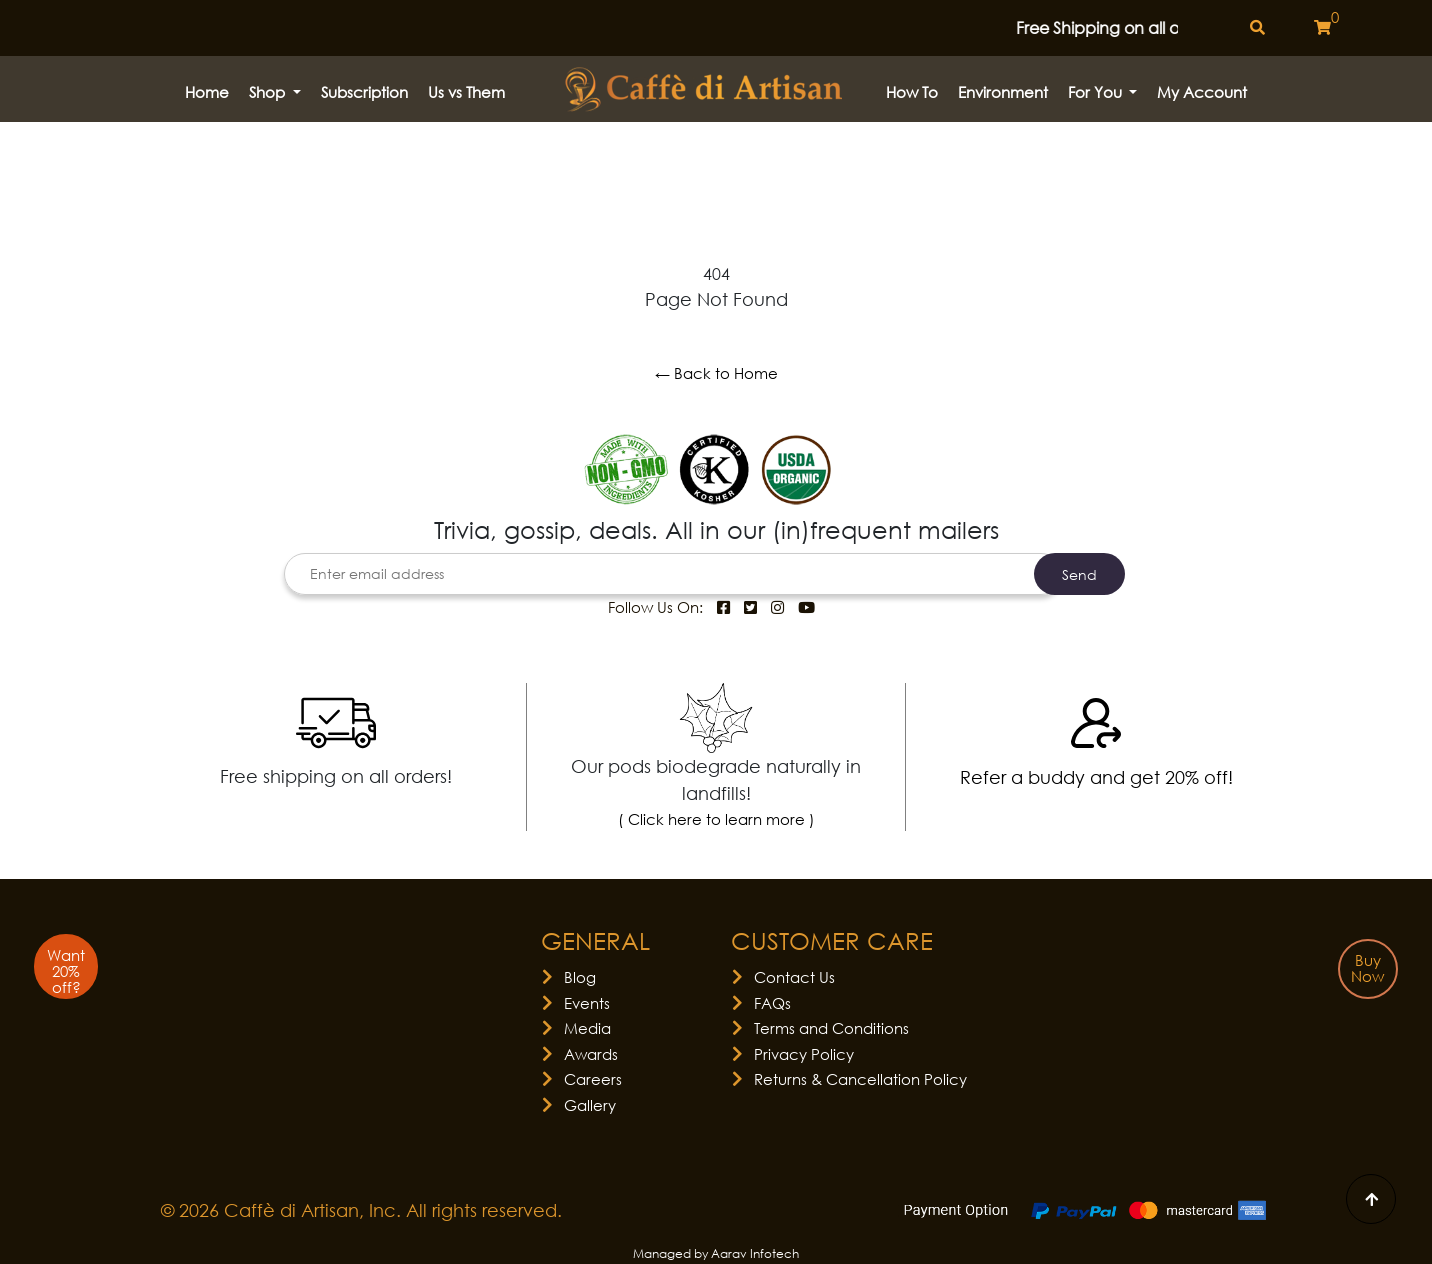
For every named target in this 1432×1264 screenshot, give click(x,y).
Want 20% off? (66, 971)
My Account (1202, 92)
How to (912, 92)
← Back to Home (716, 373)
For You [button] (1097, 92)
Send (1079, 574)
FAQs (772, 1003)
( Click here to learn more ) (716, 819)
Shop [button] (269, 92)
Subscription (364, 92)
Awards (591, 1054)
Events (587, 1003)
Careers (593, 1079)
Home (207, 92)
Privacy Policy (804, 1054)
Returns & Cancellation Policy (860, 1079)
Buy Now (1367, 968)
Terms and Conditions (831, 1028)
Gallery (590, 1105)
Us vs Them (466, 92)
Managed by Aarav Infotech (716, 1253)
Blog (580, 977)
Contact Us (794, 977)
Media (587, 1028)
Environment (1003, 92)
